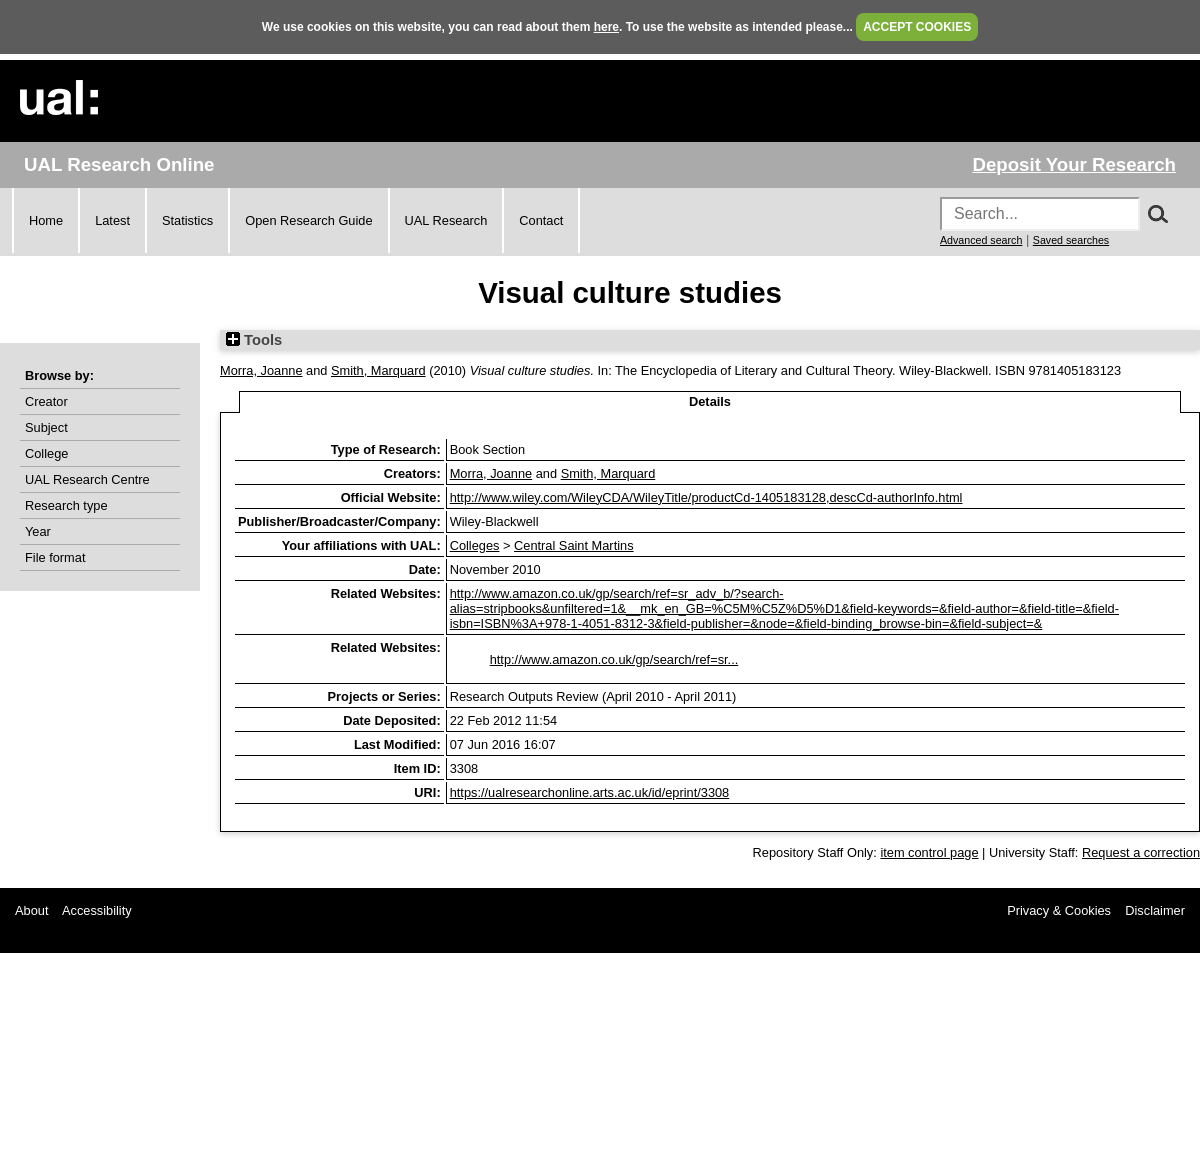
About (31, 910)
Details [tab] (710, 401)
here (606, 27)
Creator (46, 401)
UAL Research (446, 220)
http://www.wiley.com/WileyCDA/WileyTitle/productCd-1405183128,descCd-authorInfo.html (706, 497)
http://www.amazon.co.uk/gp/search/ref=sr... (614, 659)
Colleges (475, 545)
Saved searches (1071, 240)
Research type (66, 505)
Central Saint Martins (573, 545)
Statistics (187, 220)
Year (38, 531)
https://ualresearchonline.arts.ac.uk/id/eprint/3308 (590, 792)
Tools (254, 340)
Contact (541, 220)
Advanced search (981, 240)
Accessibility (97, 910)
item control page (929, 852)
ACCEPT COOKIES (917, 27)
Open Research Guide (308, 220)
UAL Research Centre (87, 479)
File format (55, 557)
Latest (112, 220)
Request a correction (1141, 852)
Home (46, 220)
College (46, 453)
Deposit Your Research (1074, 164)
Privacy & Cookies (1059, 910)
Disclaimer (1155, 910)
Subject (46, 427)
